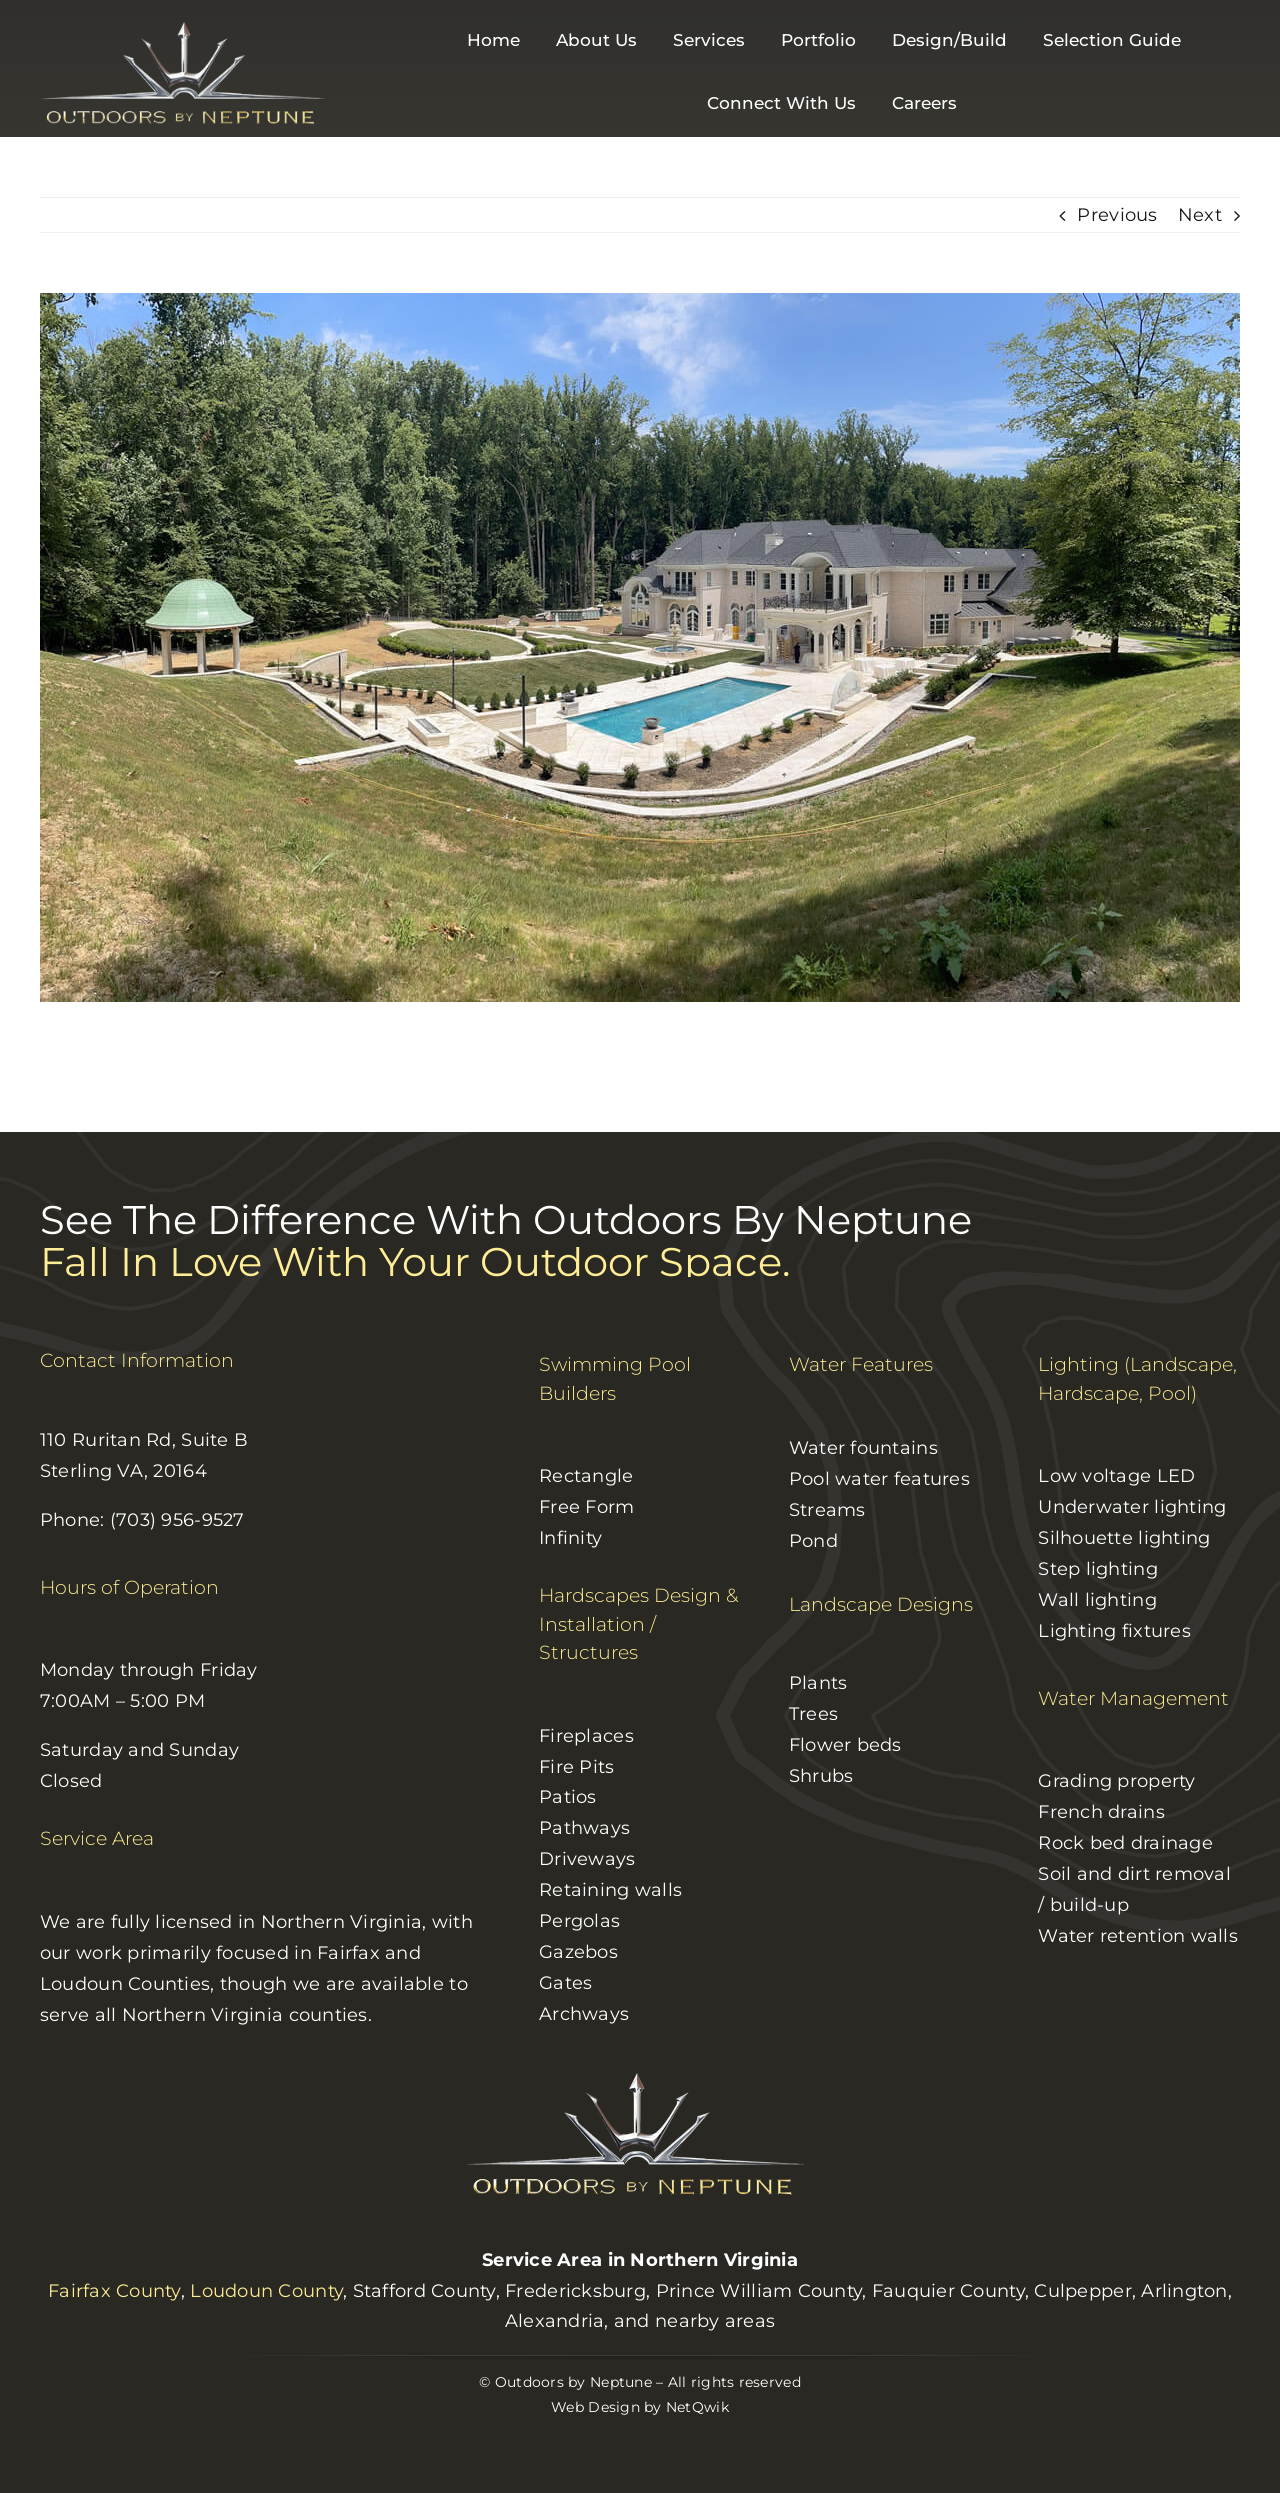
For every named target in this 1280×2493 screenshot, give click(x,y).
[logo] (186, 27)
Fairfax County (114, 2291)
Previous (1117, 215)
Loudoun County (266, 2291)
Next (1200, 215)
